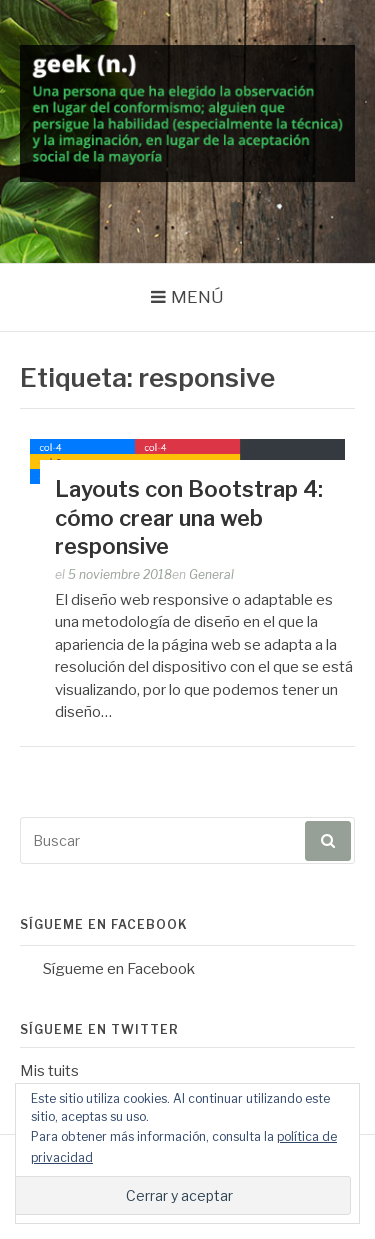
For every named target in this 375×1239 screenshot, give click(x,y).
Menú (197, 297)
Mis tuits (49, 1071)
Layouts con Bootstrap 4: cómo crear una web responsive (189, 517)
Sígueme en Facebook (104, 924)
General (211, 574)
